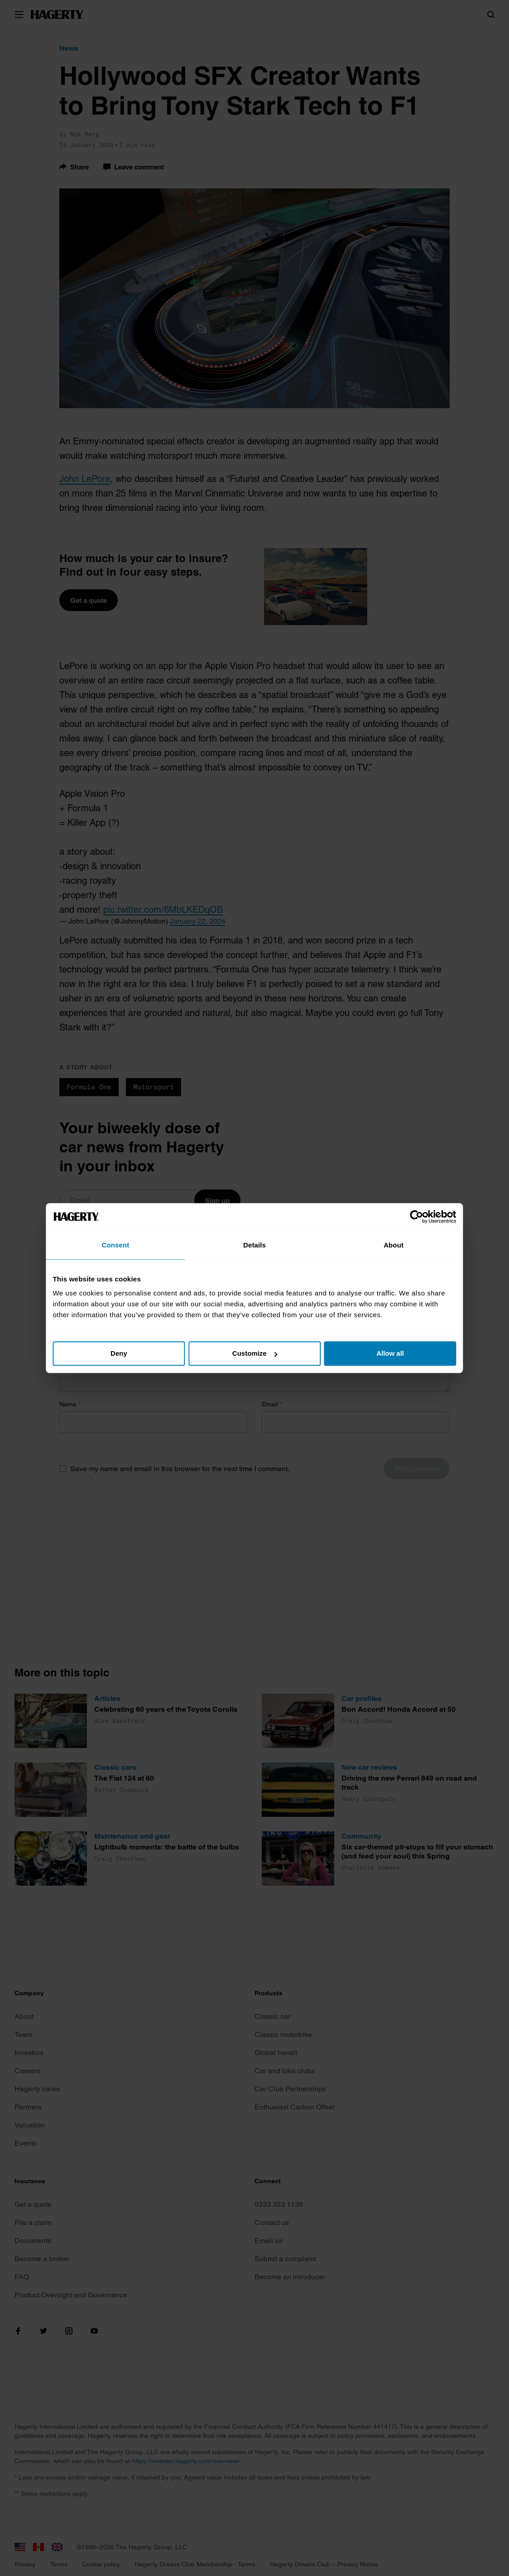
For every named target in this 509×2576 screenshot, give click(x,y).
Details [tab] (254, 1245)
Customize (255, 1353)
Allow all (387, 1353)
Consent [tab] (119, 1245)
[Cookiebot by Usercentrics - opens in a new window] (411, 1216)
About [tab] (390, 1245)
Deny (122, 1353)
